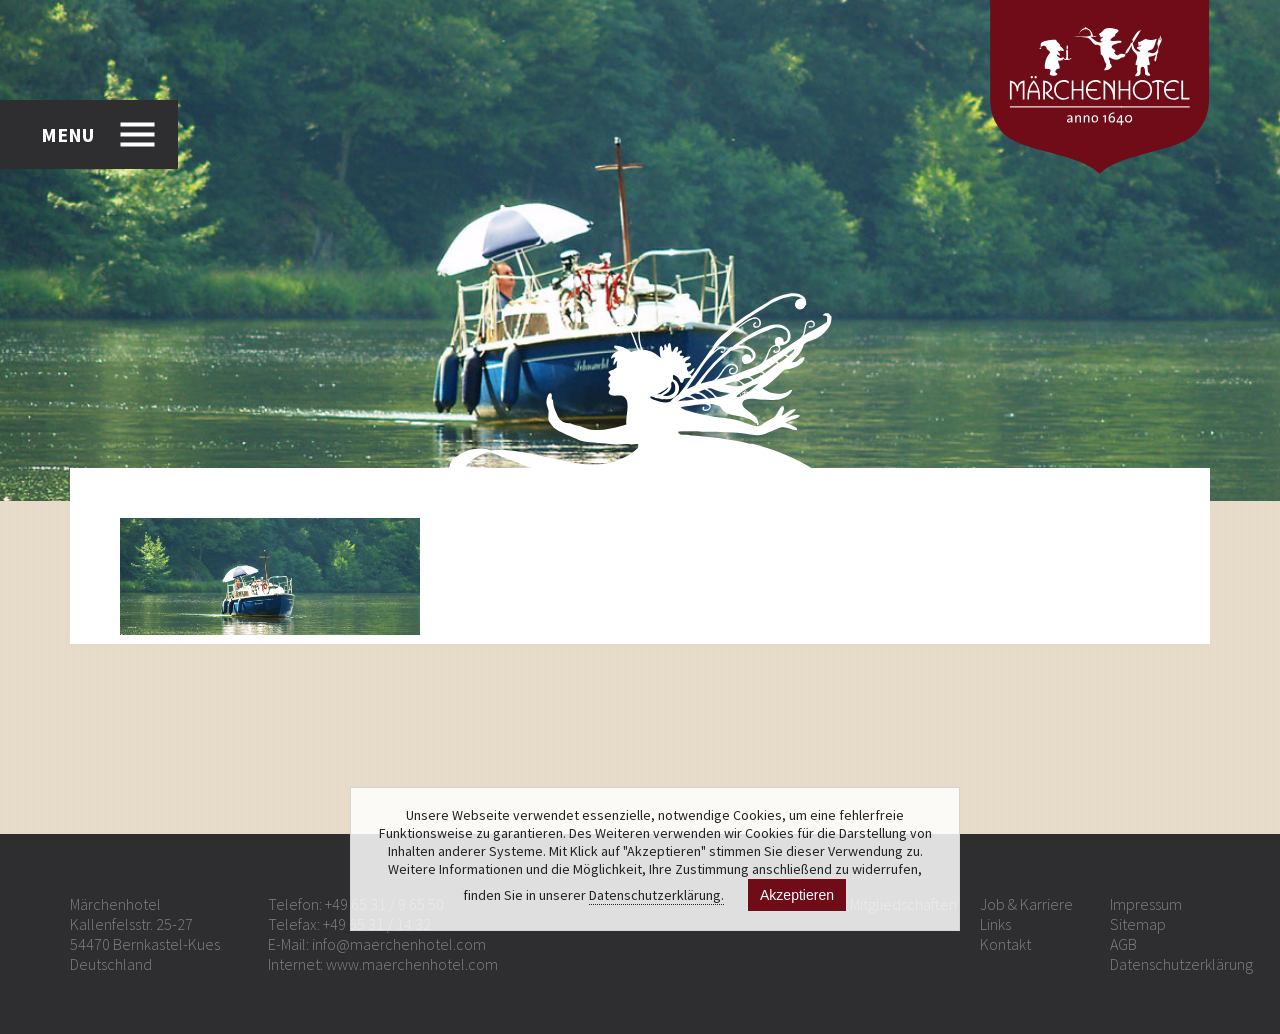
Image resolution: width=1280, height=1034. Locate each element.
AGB (1123, 944)
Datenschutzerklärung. (656, 895)
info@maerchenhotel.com (399, 944)
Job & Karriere (1026, 904)
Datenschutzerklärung (1181, 964)
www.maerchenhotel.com (412, 964)
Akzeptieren (797, 895)
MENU (67, 134)
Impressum (1146, 904)
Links (995, 924)
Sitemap (1138, 924)
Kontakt (1005, 944)
